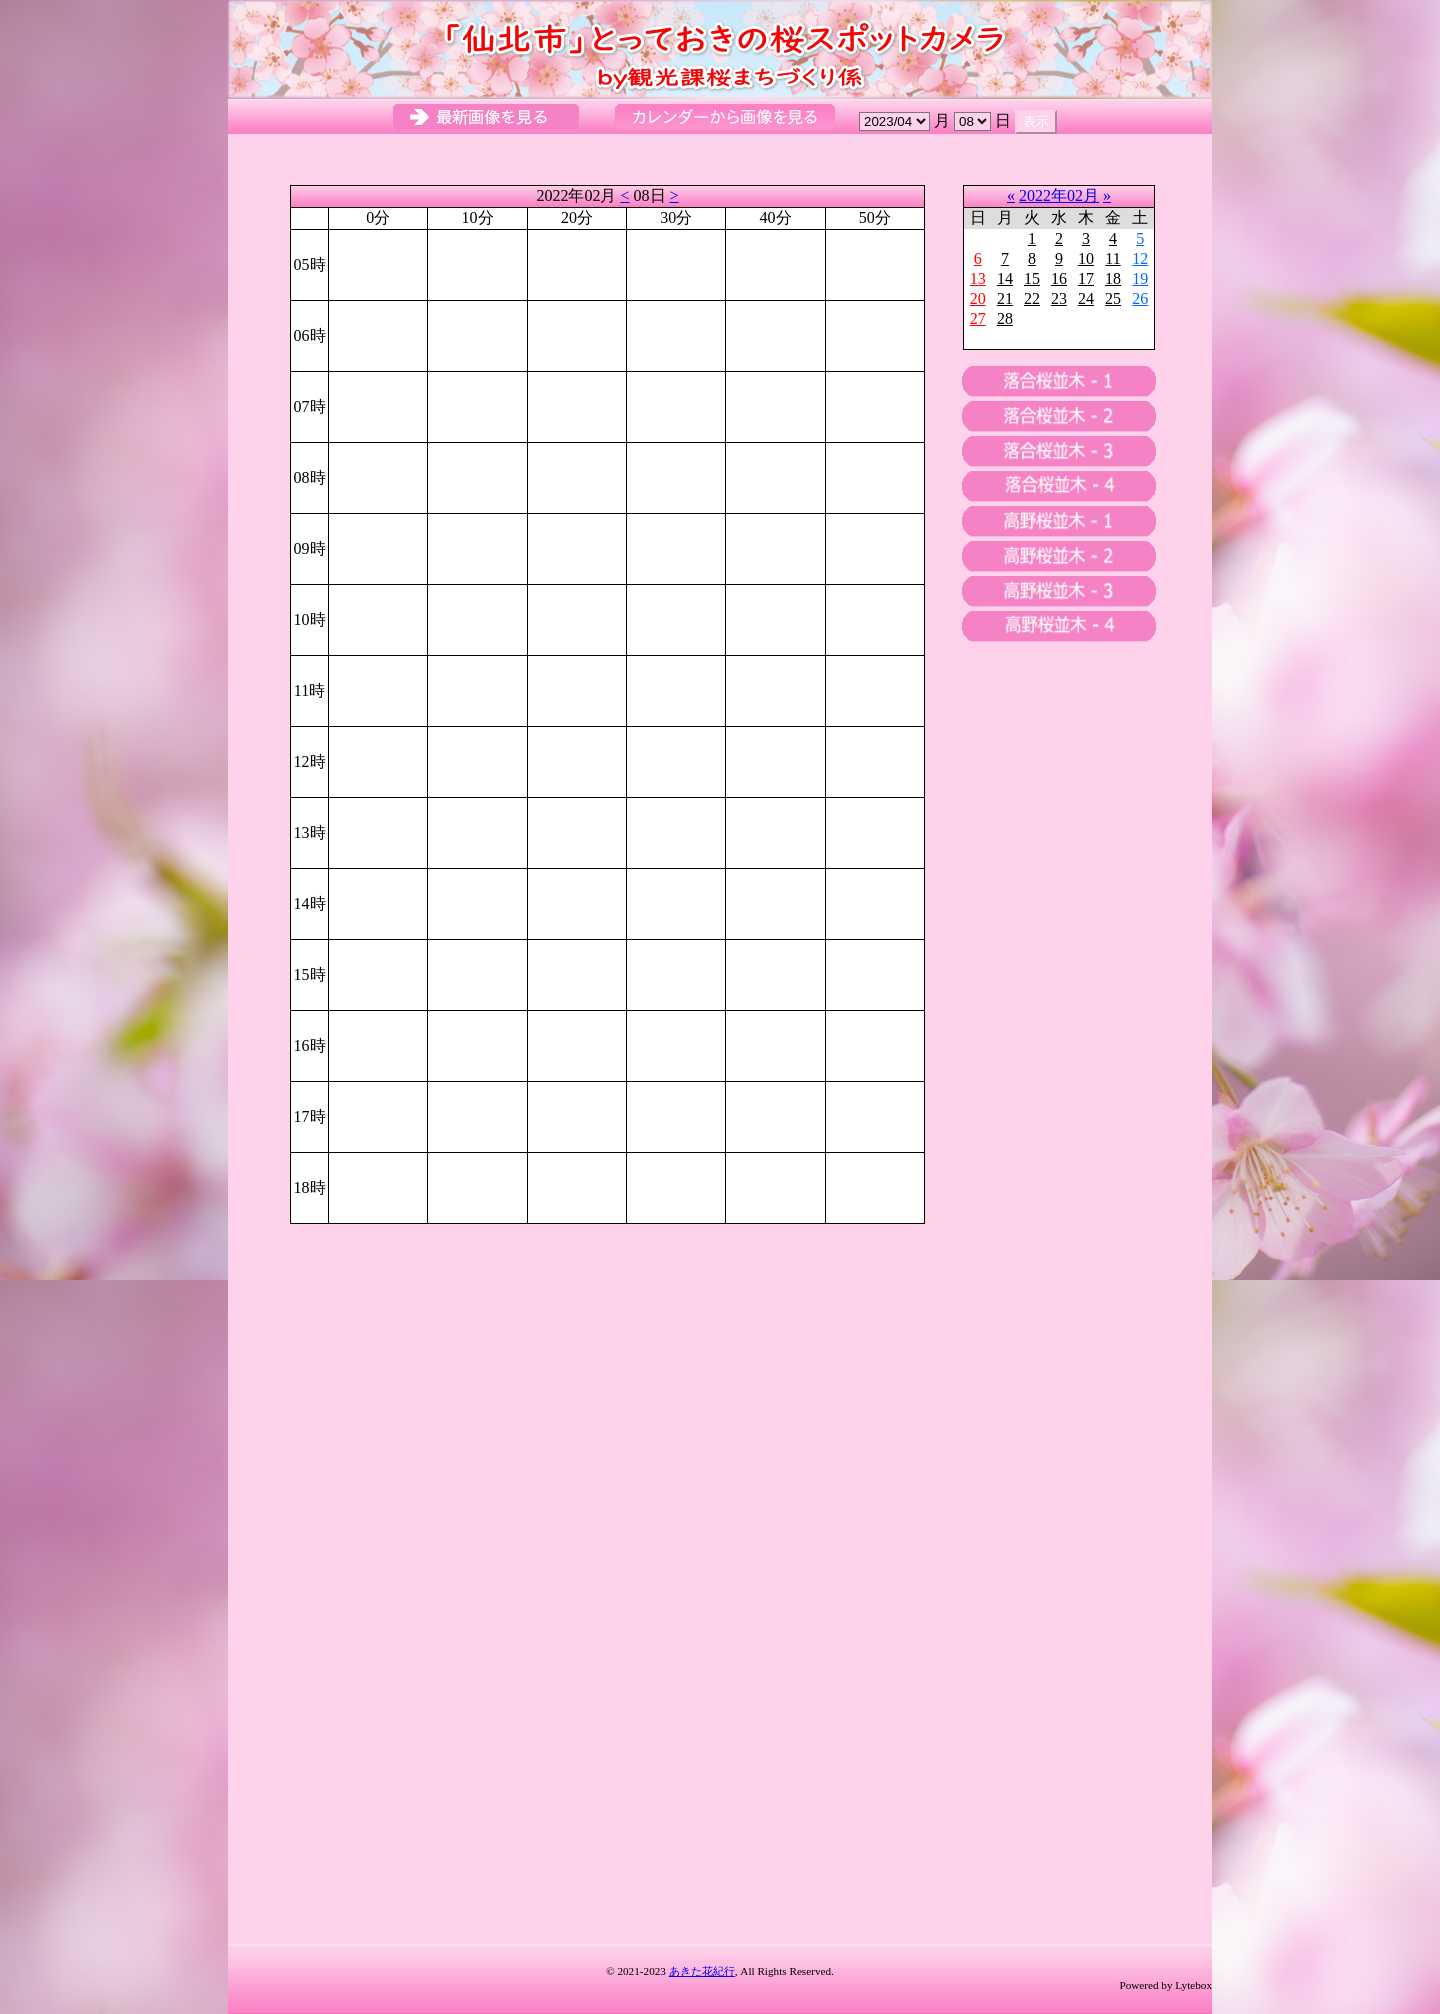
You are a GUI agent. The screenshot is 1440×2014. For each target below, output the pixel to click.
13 (978, 278)
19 (1140, 278)
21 (1005, 298)
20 (978, 298)
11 (1112, 258)
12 (1140, 258)
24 (1086, 298)
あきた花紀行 (702, 1971)
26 (1140, 298)
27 (978, 318)
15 (1032, 278)
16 (1059, 278)
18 (1113, 278)
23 (1059, 298)
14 (1005, 278)
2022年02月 (1059, 195)
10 (1086, 258)
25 (1113, 298)
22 (1032, 298)
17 (1086, 278)
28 (1005, 318)
